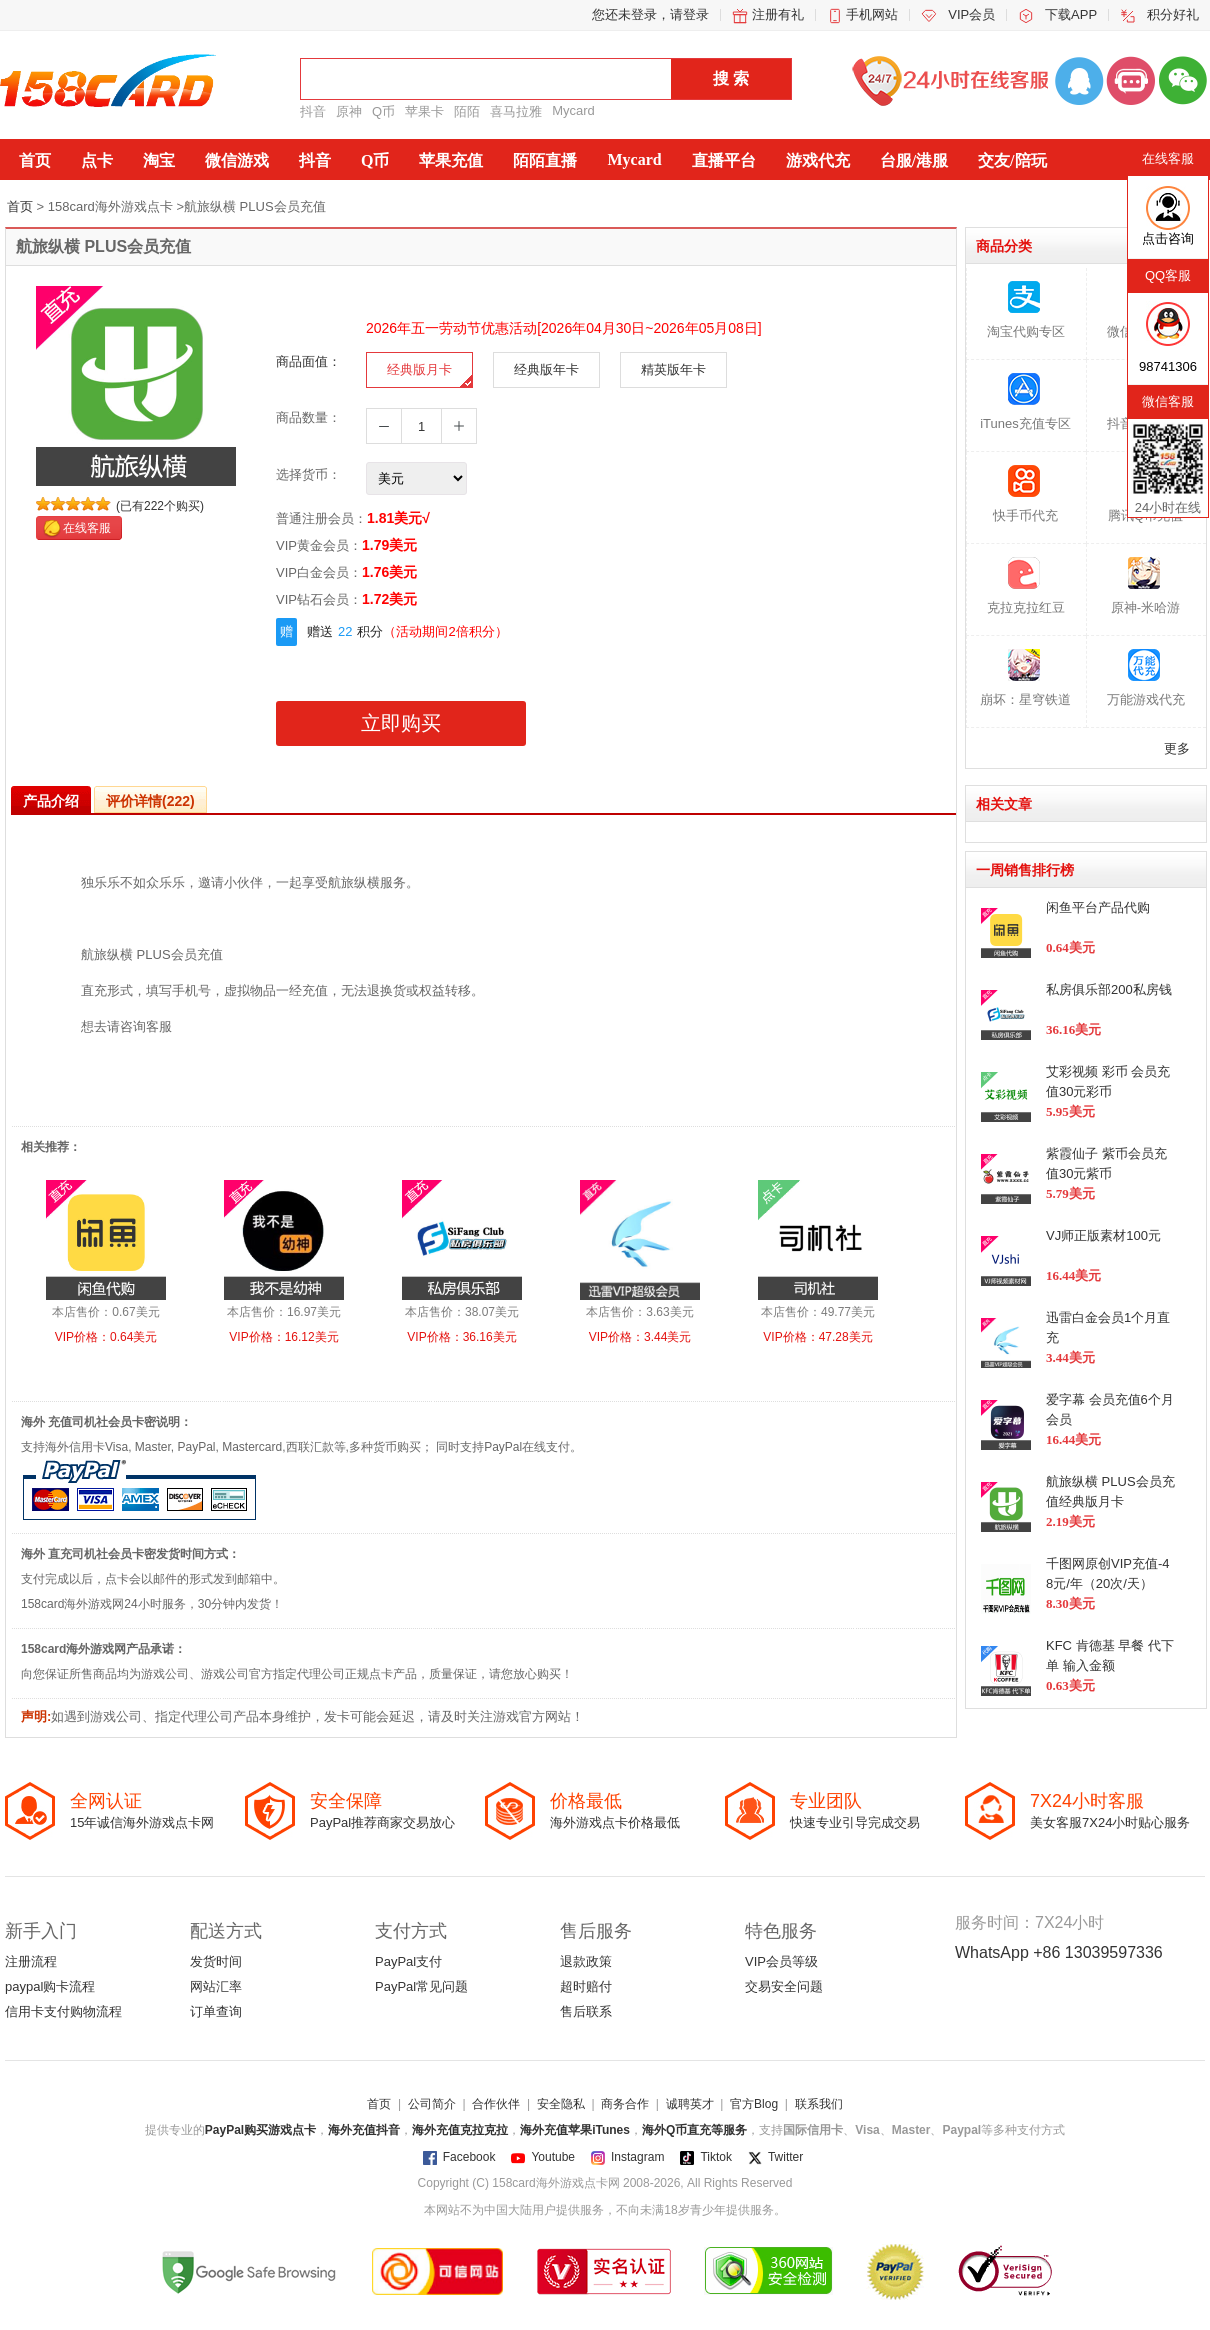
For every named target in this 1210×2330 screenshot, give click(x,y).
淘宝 (159, 160)
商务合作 (625, 2104)
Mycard (573, 110)
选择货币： (308, 474)
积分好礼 (1173, 14)
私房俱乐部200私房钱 (1109, 989)
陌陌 (467, 111)
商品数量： (308, 417)
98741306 (1168, 366)
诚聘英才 (690, 2104)
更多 (1177, 748)
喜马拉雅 (516, 111)
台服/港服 (914, 160)
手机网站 (872, 14)
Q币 (383, 111)
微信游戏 (237, 160)
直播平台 (724, 160)
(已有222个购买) (160, 506)
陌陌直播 (545, 160)
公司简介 (432, 2104)
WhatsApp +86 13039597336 (1059, 1952)
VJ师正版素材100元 (1103, 1235)
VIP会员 (971, 14)
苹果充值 (451, 160)
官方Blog (754, 2104)
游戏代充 (818, 160)
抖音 (313, 111)
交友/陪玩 (1012, 160)
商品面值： (308, 361)
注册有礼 (778, 14)
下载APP (1071, 14)
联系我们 (819, 2104)
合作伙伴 (496, 2104)
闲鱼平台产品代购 (1098, 907)
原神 (349, 111)
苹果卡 (424, 111)
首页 (35, 160)
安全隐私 (561, 2104)
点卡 (97, 160)
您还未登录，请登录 (650, 14)
